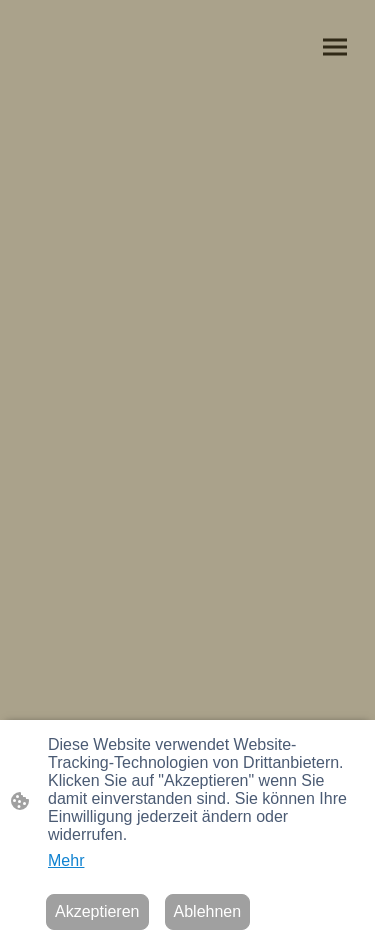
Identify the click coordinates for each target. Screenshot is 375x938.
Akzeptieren (97, 911)
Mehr (66, 860)
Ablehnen (208, 911)
